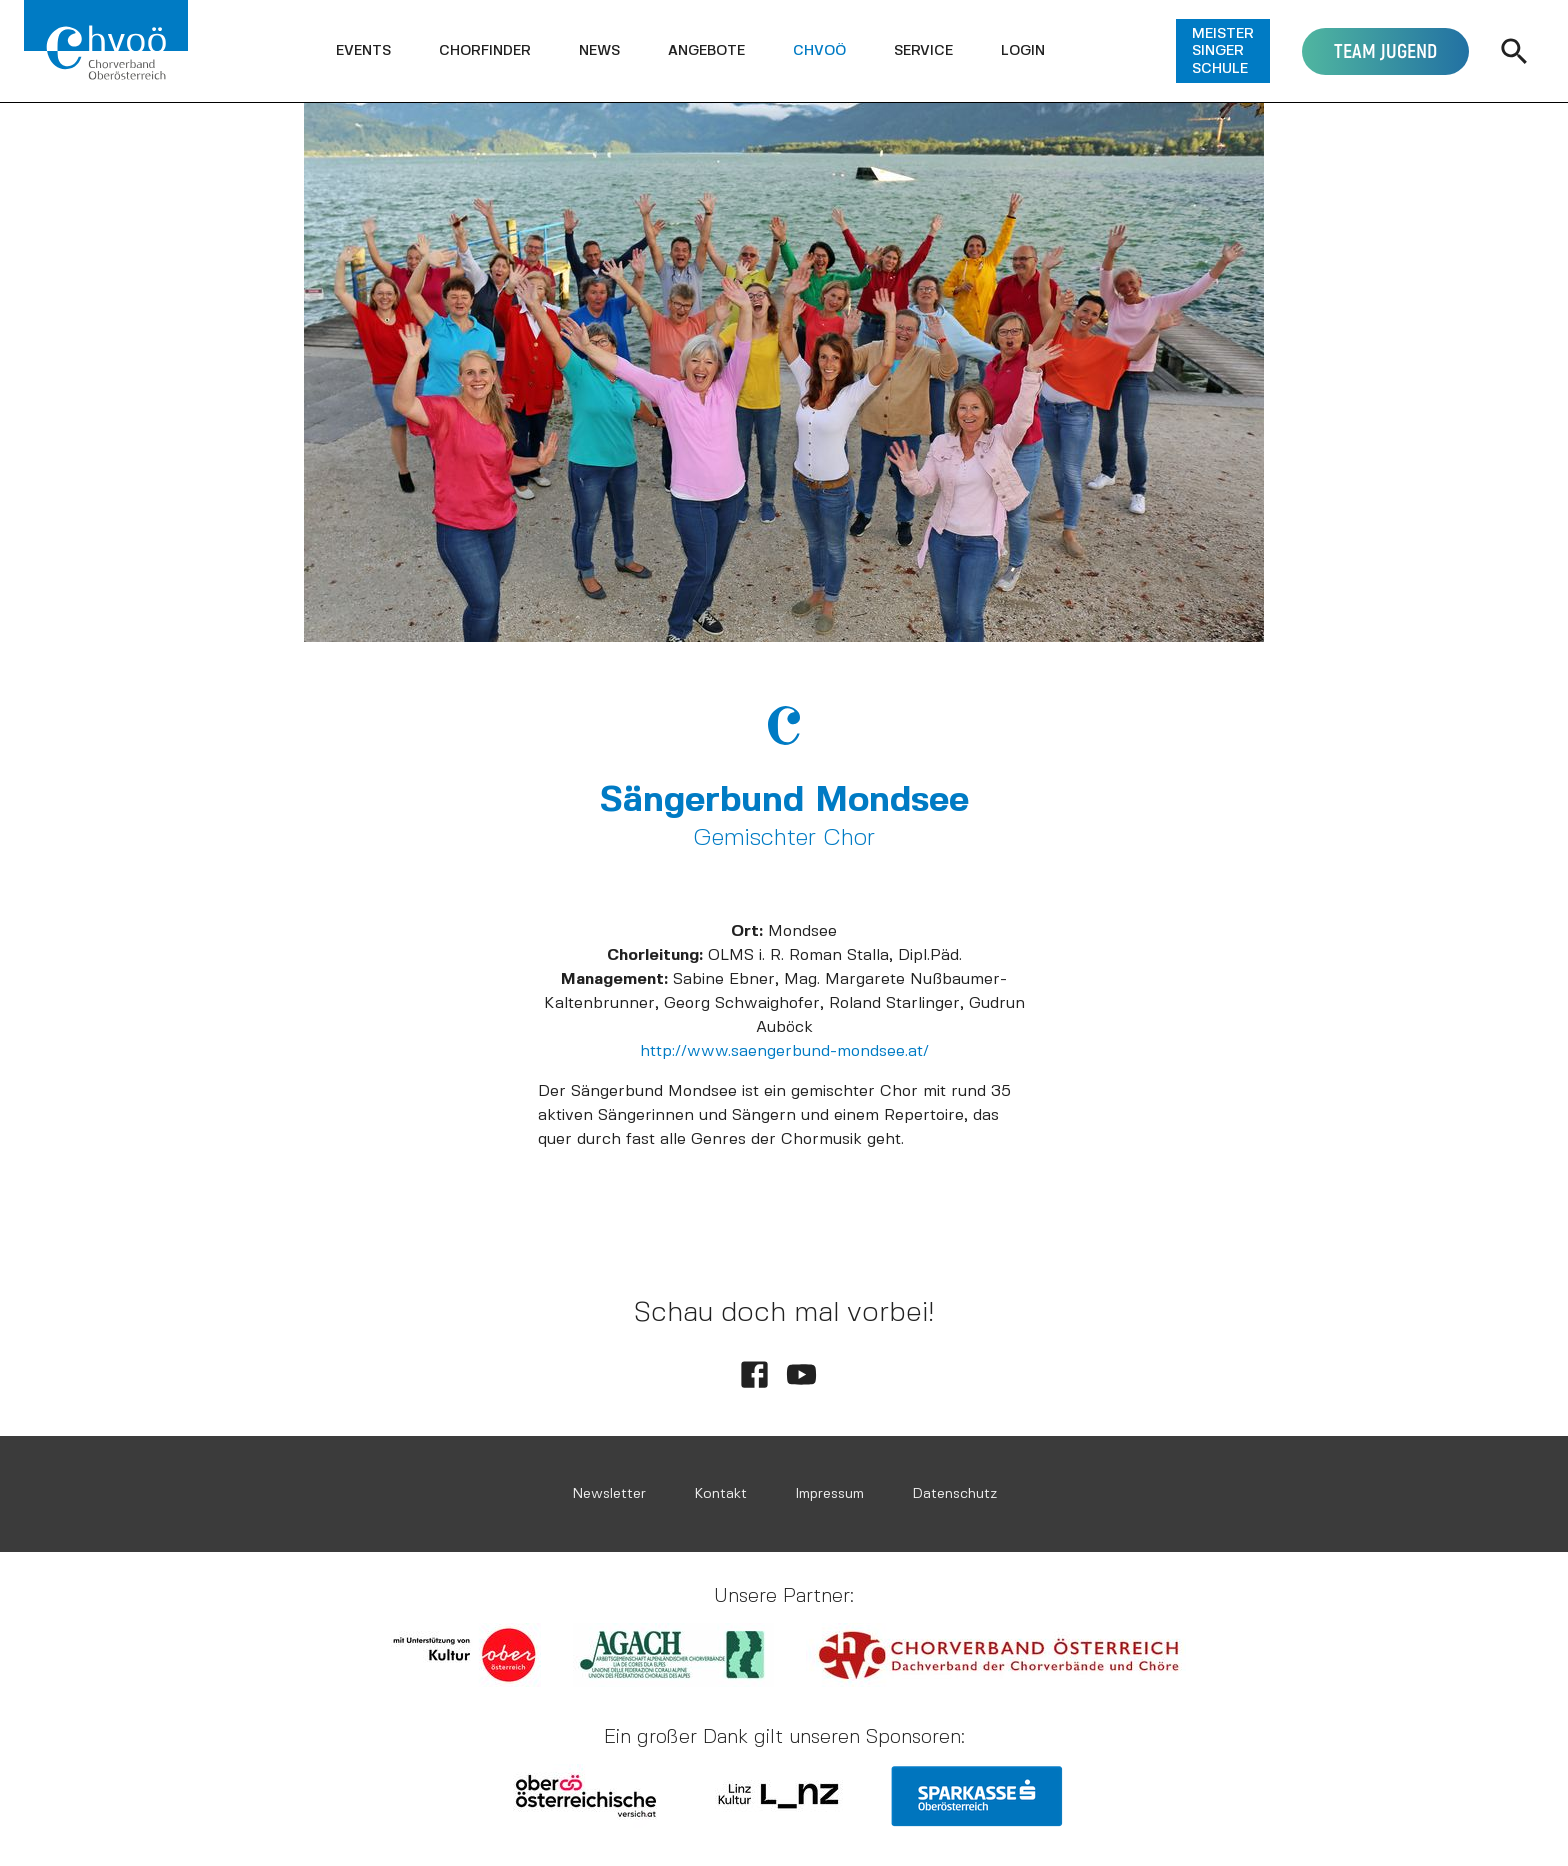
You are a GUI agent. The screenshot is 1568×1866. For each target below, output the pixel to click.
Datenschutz (954, 1493)
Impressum (829, 1493)
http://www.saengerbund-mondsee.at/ (784, 1050)
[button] (363, 51)
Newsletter (609, 1493)
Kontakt (720, 1493)
